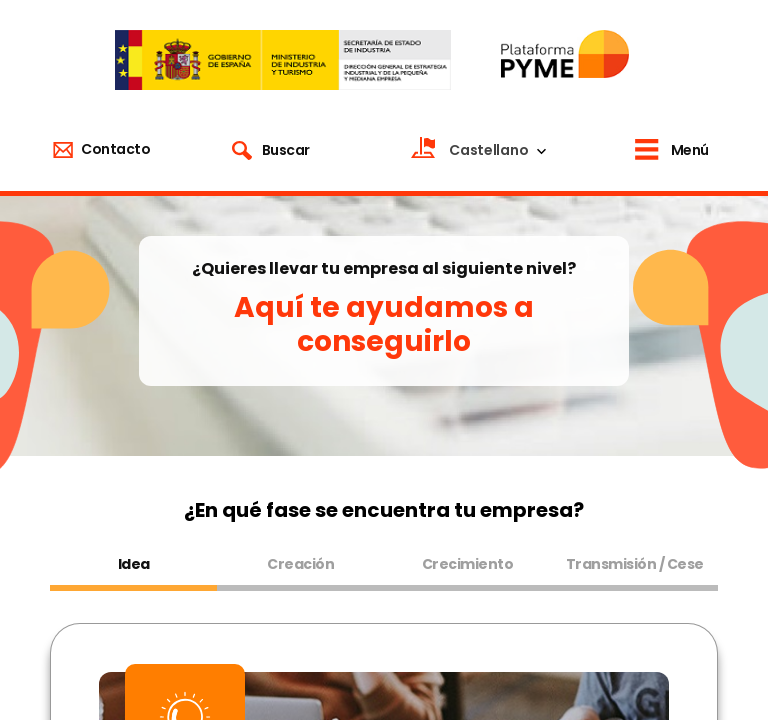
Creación (300, 564)
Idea (134, 564)
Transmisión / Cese (635, 564)
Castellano (488, 150)
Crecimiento (468, 564)
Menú (690, 150)
